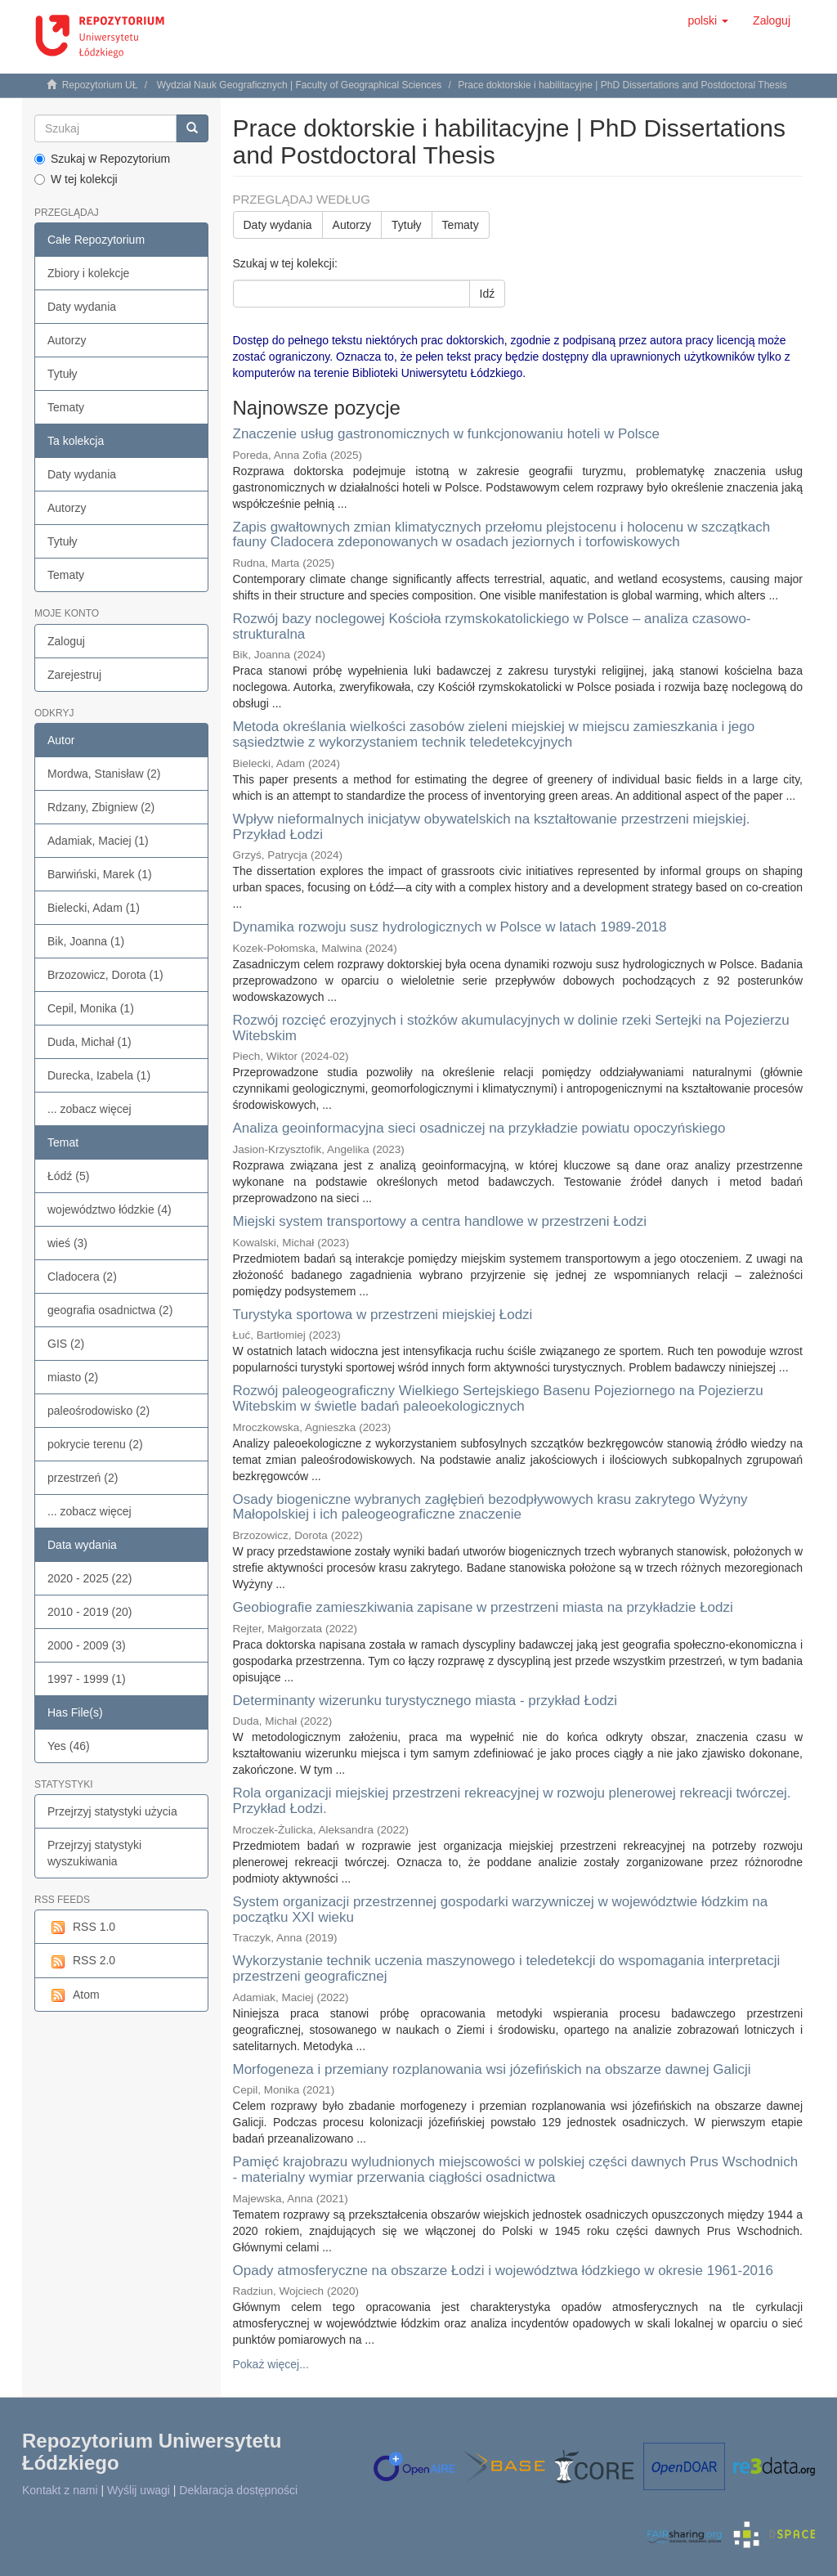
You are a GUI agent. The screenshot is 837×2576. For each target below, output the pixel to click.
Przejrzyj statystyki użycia (112, 1811)
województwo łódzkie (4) (109, 1209)
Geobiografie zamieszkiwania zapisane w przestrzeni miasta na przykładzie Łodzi (483, 1607)
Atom (73, 1995)
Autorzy (66, 340)
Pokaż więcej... (271, 2364)
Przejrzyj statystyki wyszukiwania (94, 1853)
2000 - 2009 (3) (86, 1645)
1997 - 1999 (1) (86, 1678)
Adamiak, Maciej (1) (98, 840)
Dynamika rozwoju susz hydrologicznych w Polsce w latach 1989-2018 (450, 927)
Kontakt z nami (60, 2490)
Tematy (65, 407)
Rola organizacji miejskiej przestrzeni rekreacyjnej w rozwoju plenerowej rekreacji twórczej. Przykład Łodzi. (512, 1800)
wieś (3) (67, 1243)
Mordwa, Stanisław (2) (104, 773)
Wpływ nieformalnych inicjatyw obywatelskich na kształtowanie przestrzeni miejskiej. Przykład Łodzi (491, 826)
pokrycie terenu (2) (95, 1444)
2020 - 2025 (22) (89, 1578)
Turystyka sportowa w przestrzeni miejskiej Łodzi (383, 1314)
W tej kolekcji (76, 179)
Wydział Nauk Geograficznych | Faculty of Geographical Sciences (299, 85)
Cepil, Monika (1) (90, 1008)
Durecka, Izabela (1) (98, 1075)
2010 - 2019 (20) (89, 1611)
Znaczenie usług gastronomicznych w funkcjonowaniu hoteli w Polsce (446, 434)
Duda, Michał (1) (89, 1041)
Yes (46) (68, 1745)
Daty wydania (81, 306)
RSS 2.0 (81, 1961)
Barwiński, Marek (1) (99, 874)
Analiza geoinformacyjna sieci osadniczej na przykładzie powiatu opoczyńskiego (479, 1128)
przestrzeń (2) (82, 1477)
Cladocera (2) (82, 1276)
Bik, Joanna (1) (85, 941)
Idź (487, 293)
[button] (708, 20)
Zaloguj (66, 641)
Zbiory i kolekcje (88, 273)
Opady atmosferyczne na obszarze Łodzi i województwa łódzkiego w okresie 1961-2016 (503, 2270)
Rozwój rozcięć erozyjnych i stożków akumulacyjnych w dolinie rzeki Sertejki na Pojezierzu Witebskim (511, 1027)
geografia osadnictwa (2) (109, 1310)
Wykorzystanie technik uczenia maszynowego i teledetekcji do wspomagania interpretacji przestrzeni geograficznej (507, 1968)
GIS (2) (65, 1343)
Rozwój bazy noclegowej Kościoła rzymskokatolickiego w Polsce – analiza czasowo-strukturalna (492, 626)
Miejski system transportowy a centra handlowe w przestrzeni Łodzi (440, 1221)
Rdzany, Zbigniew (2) (100, 807)
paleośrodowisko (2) (98, 1410)
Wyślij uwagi (138, 2490)
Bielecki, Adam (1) (93, 907)
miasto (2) (72, 1377)
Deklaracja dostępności (238, 2490)
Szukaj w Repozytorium (102, 158)
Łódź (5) (68, 1176)
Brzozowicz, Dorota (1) (105, 974)
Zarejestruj (74, 674)
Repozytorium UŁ (100, 85)
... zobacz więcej (89, 1108)
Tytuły (62, 373)
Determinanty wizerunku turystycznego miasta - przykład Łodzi (425, 1700)
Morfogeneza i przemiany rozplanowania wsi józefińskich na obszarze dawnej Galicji (492, 2069)
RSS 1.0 (81, 1927)
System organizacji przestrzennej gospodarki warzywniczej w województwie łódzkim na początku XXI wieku (500, 1909)
